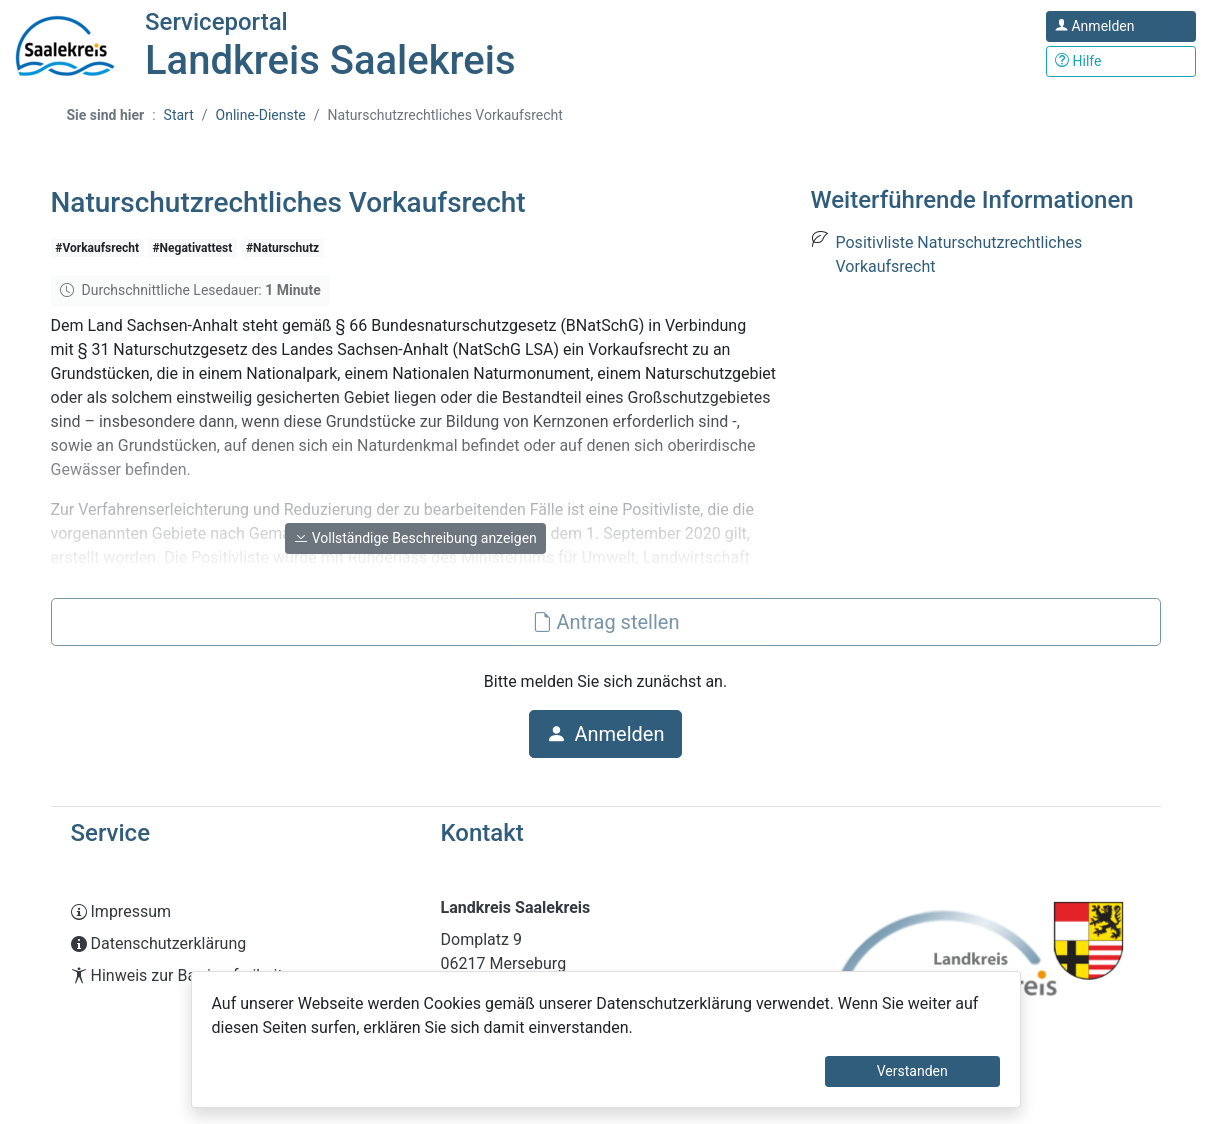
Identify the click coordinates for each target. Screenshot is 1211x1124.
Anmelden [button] (605, 734)
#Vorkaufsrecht (97, 248)
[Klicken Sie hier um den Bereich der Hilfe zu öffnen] (1121, 61)
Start (179, 115)
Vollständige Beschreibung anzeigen (415, 538)
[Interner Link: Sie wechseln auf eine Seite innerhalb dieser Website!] (236, 912)
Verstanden (912, 1071)
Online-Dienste (261, 115)
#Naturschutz (282, 248)
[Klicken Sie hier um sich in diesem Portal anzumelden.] (1121, 26)
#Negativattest (193, 248)
